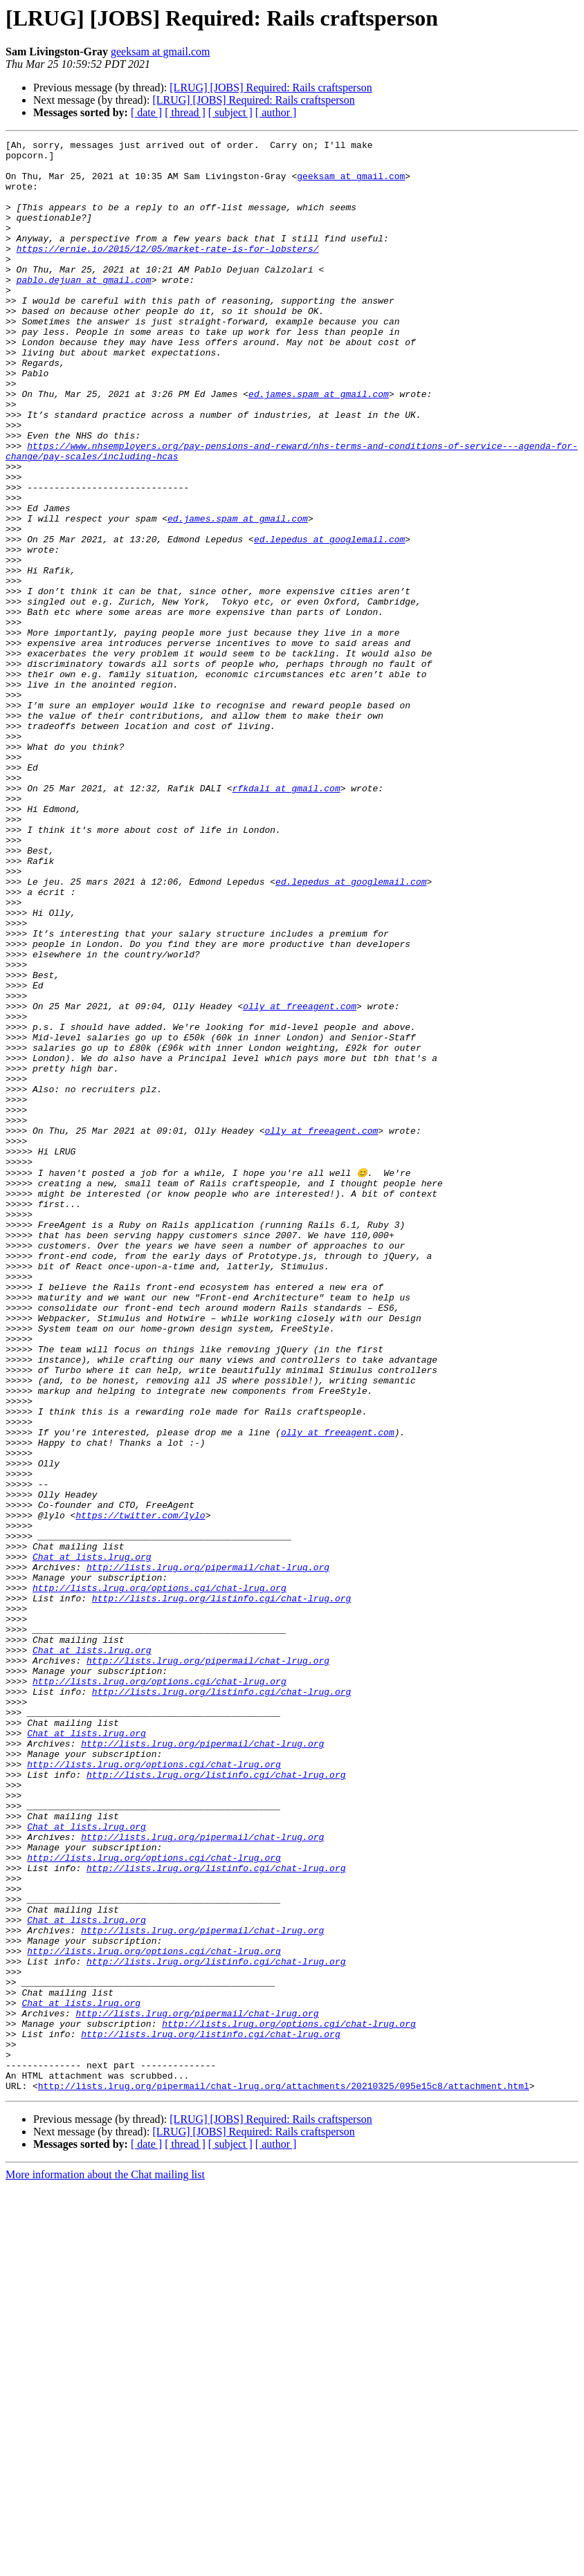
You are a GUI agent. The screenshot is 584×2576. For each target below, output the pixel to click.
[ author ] (276, 112)
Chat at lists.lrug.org (92, 1840)
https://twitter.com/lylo (140, 1790)
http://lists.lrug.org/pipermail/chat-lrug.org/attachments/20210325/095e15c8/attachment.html (283, 2475)
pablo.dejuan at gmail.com (84, 308)
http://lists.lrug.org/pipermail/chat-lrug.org (207, 1852)
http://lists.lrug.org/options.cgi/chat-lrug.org (159, 1877)
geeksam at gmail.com (160, 51)
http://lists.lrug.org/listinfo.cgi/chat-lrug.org (221, 1890)
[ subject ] (230, 112)
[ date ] (146, 112)
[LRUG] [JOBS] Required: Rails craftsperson (271, 87)
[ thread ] (185, 112)
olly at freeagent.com (299, 1180)
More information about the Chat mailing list (105, 2564)
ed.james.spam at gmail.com (318, 445)
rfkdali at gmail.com (286, 918)
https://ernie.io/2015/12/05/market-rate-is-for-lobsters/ (168, 271)
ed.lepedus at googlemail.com (329, 620)
